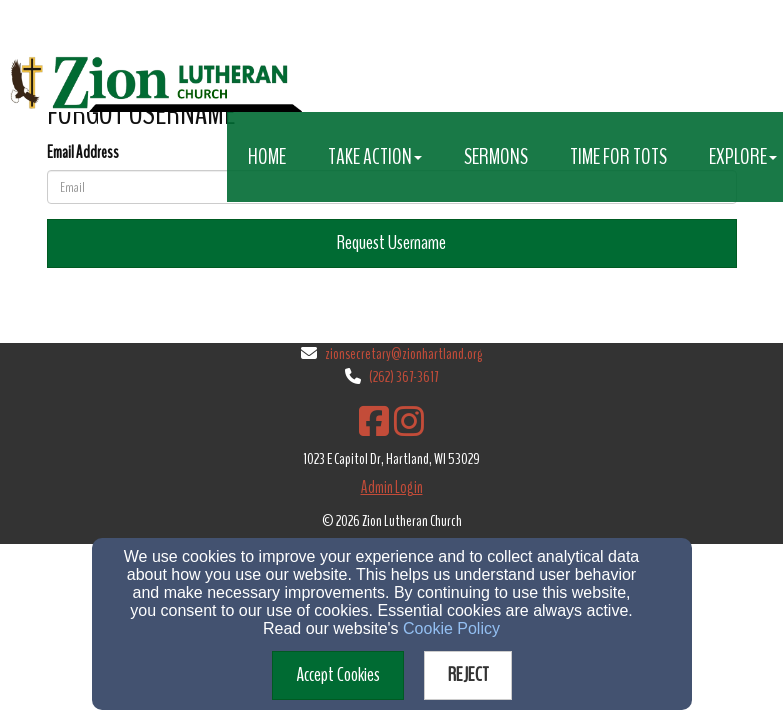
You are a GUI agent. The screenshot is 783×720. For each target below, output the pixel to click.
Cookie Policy (451, 628)
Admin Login (392, 487)
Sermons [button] (496, 157)
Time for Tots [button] (618, 157)
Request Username (391, 242)
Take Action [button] (375, 157)
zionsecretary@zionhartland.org (403, 354)
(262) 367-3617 (403, 377)
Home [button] (267, 157)
